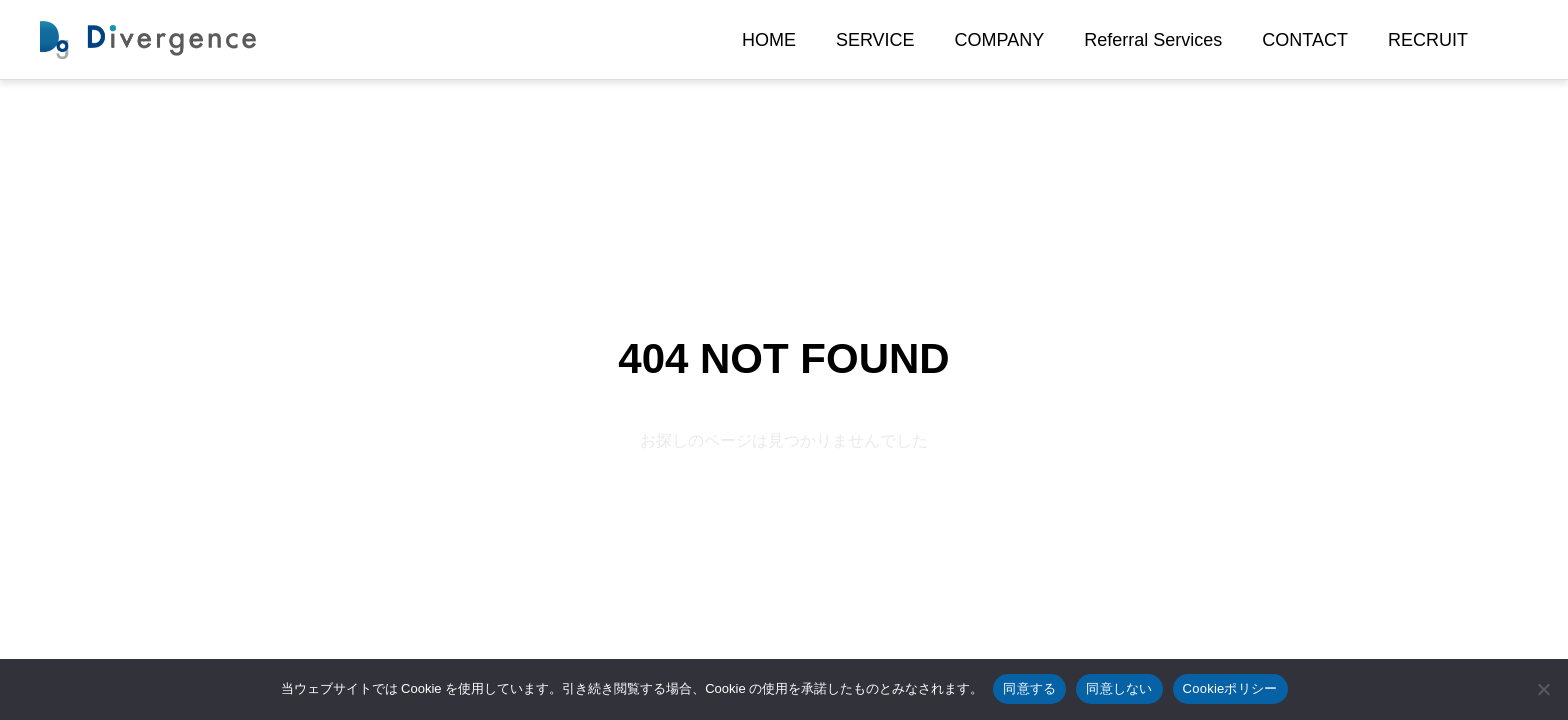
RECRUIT (1428, 40)
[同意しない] (1543, 689)
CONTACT (1305, 40)
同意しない (1119, 688)
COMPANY (1000, 40)
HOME (769, 40)
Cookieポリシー (1230, 688)
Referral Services (1153, 40)
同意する (1029, 688)
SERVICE (875, 40)
